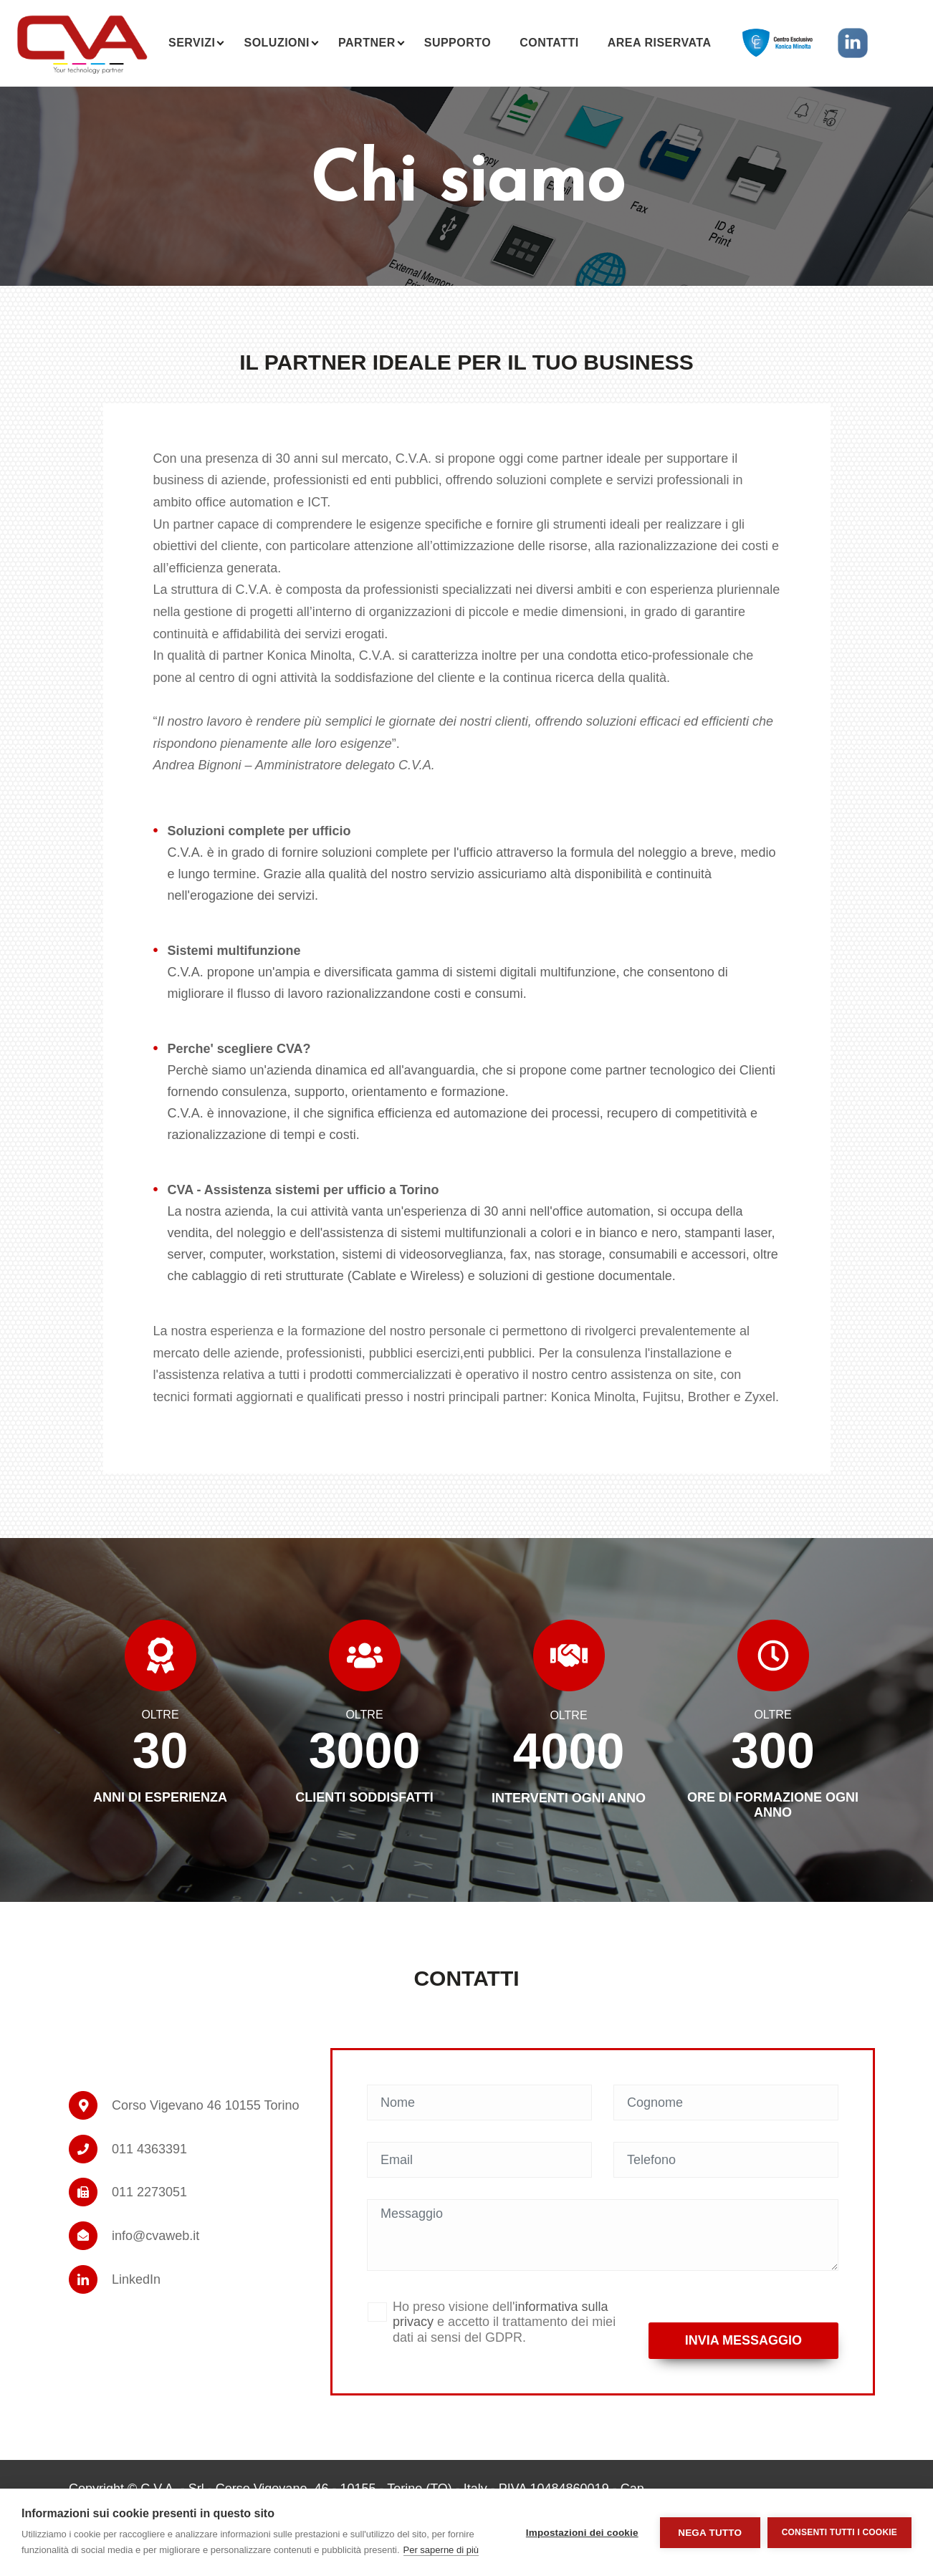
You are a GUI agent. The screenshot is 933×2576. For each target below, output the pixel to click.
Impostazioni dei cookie (582, 2532)
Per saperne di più (441, 2549)
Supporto (458, 43)
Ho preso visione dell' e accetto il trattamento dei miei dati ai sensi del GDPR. (504, 2322)
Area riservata (660, 43)
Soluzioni (277, 43)
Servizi (191, 43)
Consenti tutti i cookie (839, 2532)
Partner (367, 43)
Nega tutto (710, 2532)
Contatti (549, 43)
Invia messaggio (743, 2340)
